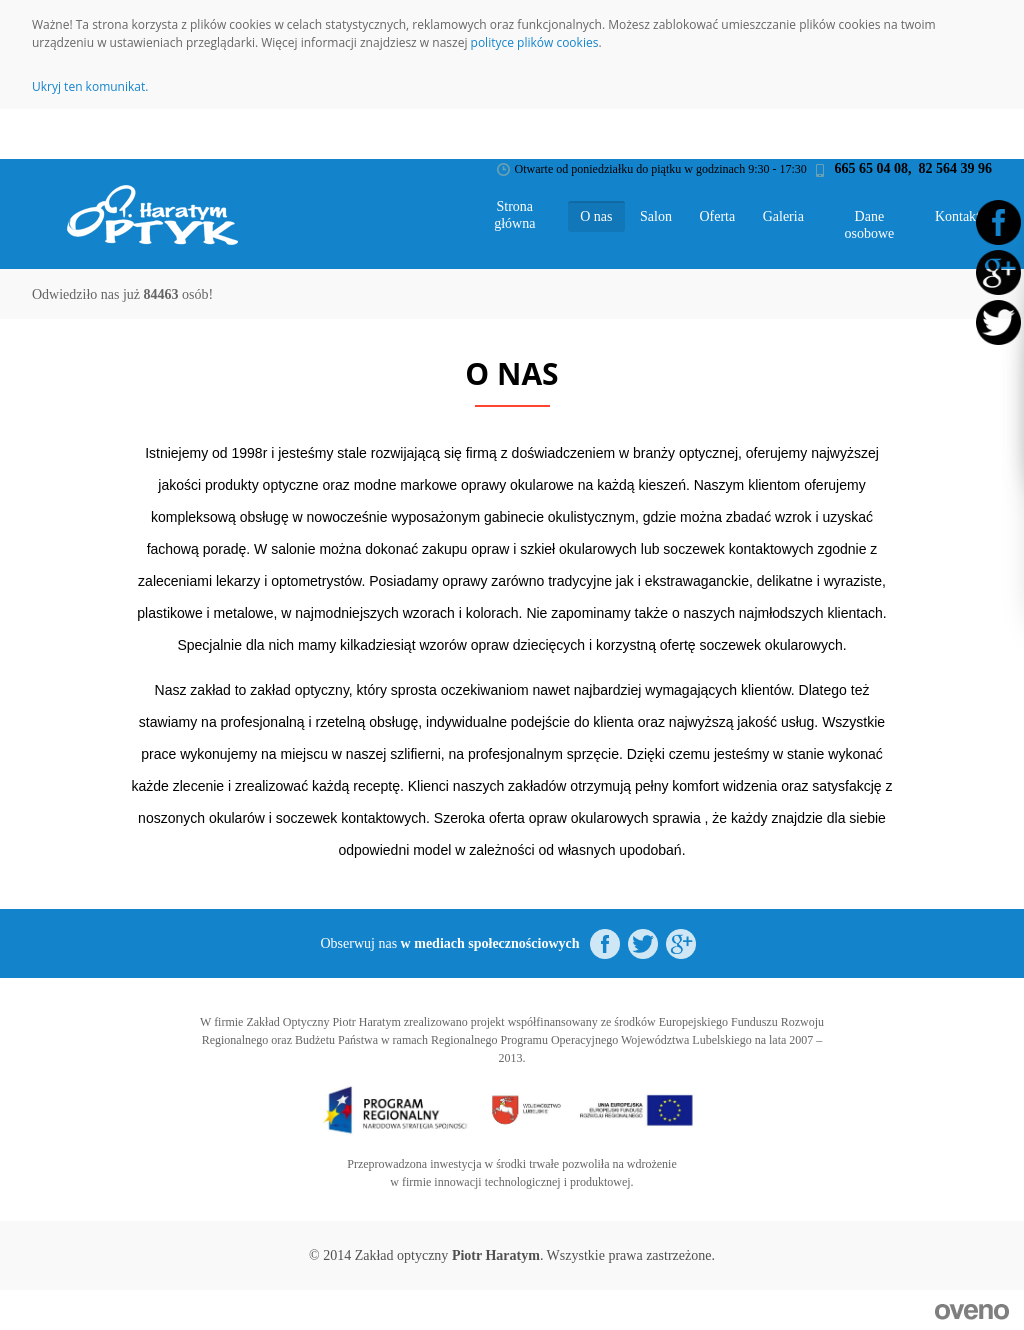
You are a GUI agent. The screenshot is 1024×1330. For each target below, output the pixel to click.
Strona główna (514, 215)
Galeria (783, 216)
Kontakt (957, 216)
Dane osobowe (870, 225)
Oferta (717, 216)
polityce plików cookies (535, 42)
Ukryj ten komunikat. (90, 87)
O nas (596, 216)
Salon (656, 216)
